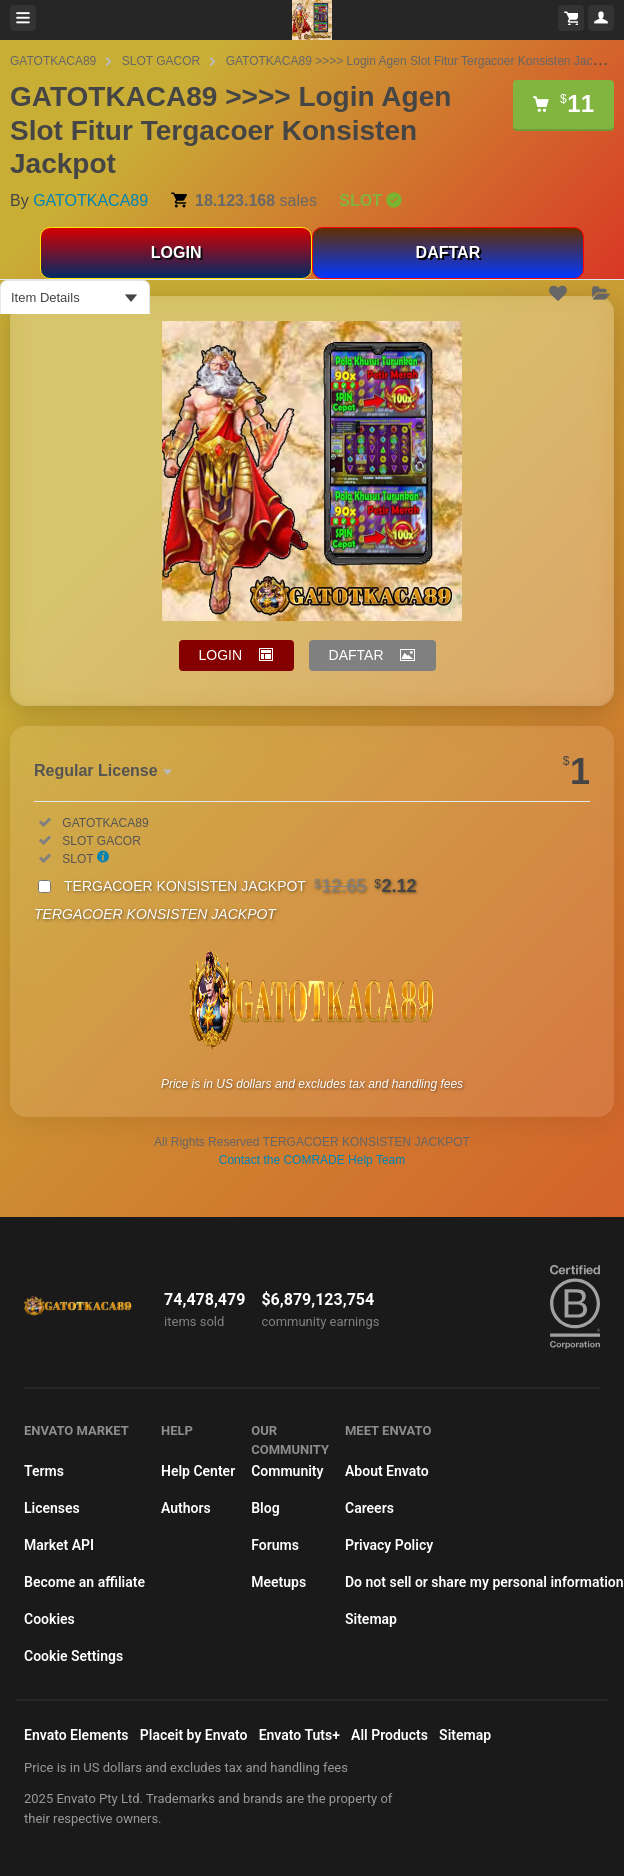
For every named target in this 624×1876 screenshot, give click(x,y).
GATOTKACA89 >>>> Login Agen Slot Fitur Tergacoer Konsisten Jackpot (421, 61)
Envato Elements (76, 1735)
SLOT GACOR (161, 61)
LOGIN (176, 252)
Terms (44, 1471)
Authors (186, 1508)
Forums (275, 1545)
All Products (389, 1735)
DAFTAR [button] (356, 655)
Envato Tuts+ (299, 1735)
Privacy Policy (389, 1545)
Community (287, 1471)
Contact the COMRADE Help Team (312, 1160)
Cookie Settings (73, 1656)
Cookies (49, 1619)
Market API (59, 1545)
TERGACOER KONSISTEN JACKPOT (240, 886)
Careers (369, 1508)
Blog (265, 1508)
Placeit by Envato (194, 1735)
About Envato (387, 1471)
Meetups (278, 1582)
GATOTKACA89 (53, 61)
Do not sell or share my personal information (484, 1582)
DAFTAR (448, 252)
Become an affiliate (84, 1582)
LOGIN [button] (221, 655)
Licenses (52, 1508)
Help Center (198, 1471)
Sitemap (371, 1619)
